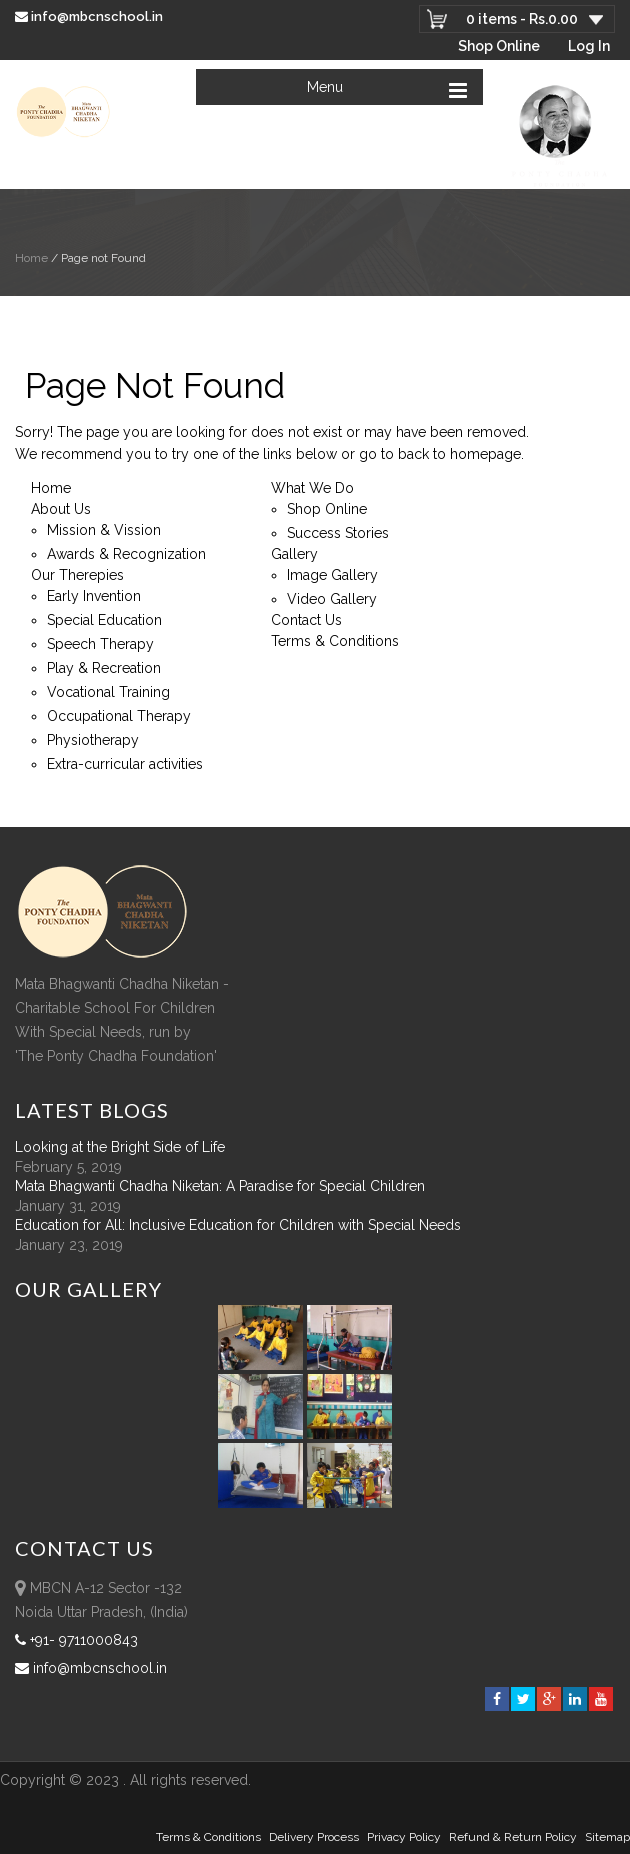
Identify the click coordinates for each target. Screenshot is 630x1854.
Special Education (104, 620)
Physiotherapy (93, 740)
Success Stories (338, 533)
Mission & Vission (104, 530)
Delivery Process (314, 1837)
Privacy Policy (404, 1837)
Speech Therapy (100, 644)
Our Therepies (77, 575)
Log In (589, 46)
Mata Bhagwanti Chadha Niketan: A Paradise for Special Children (220, 1186)
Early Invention (94, 596)
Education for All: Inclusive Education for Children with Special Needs (238, 1225)
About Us (61, 509)
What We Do (312, 488)
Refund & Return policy (513, 1837)
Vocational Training (108, 692)
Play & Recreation (104, 668)
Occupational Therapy (119, 716)
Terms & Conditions (335, 641)
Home (31, 258)
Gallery (294, 554)
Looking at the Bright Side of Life (120, 1147)
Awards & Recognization (126, 554)
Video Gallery (332, 599)
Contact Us (306, 620)
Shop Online (499, 46)
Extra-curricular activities (125, 764)
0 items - (522, 19)
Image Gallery (332, 575)
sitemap (607, 1837)
